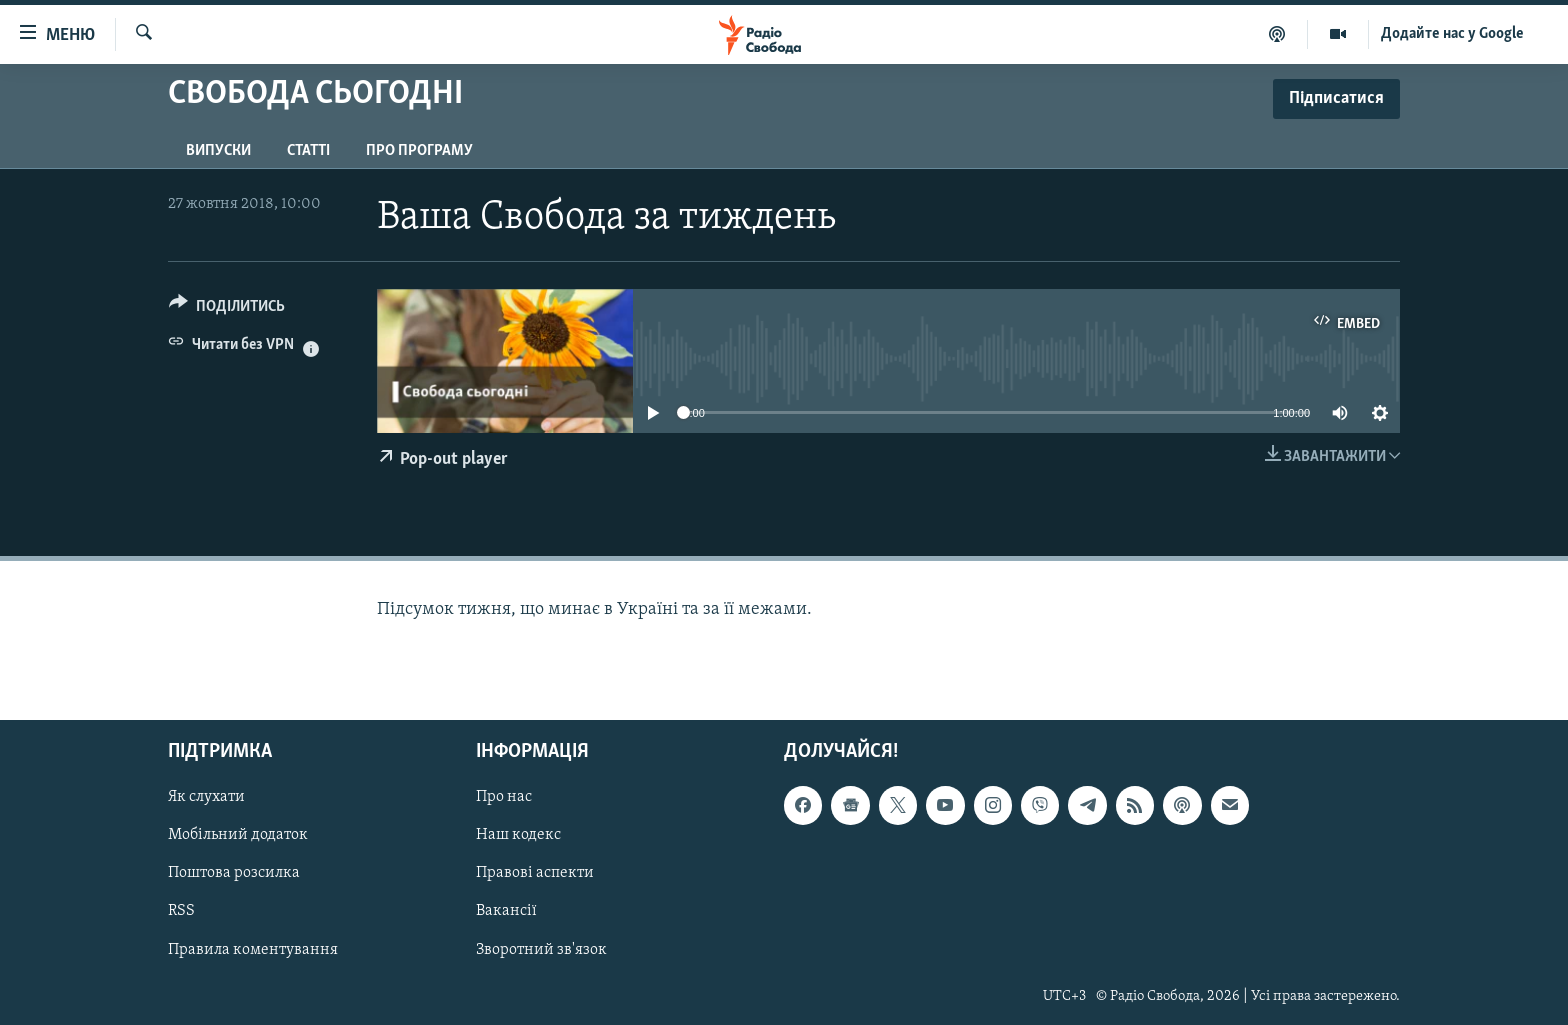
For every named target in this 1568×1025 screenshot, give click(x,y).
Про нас (504, 798)
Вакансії (506, 912)
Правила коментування (253, 950)
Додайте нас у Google (1452, 34)
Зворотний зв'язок (541, 950)
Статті (308, 151)
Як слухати (206, 798)
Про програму (419, 151)
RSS (181, 912)
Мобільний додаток (238, 836)
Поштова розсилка (234, 874)
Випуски (218, 151)
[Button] (227, 309)
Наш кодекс (518, 836)
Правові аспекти (535, 874)
